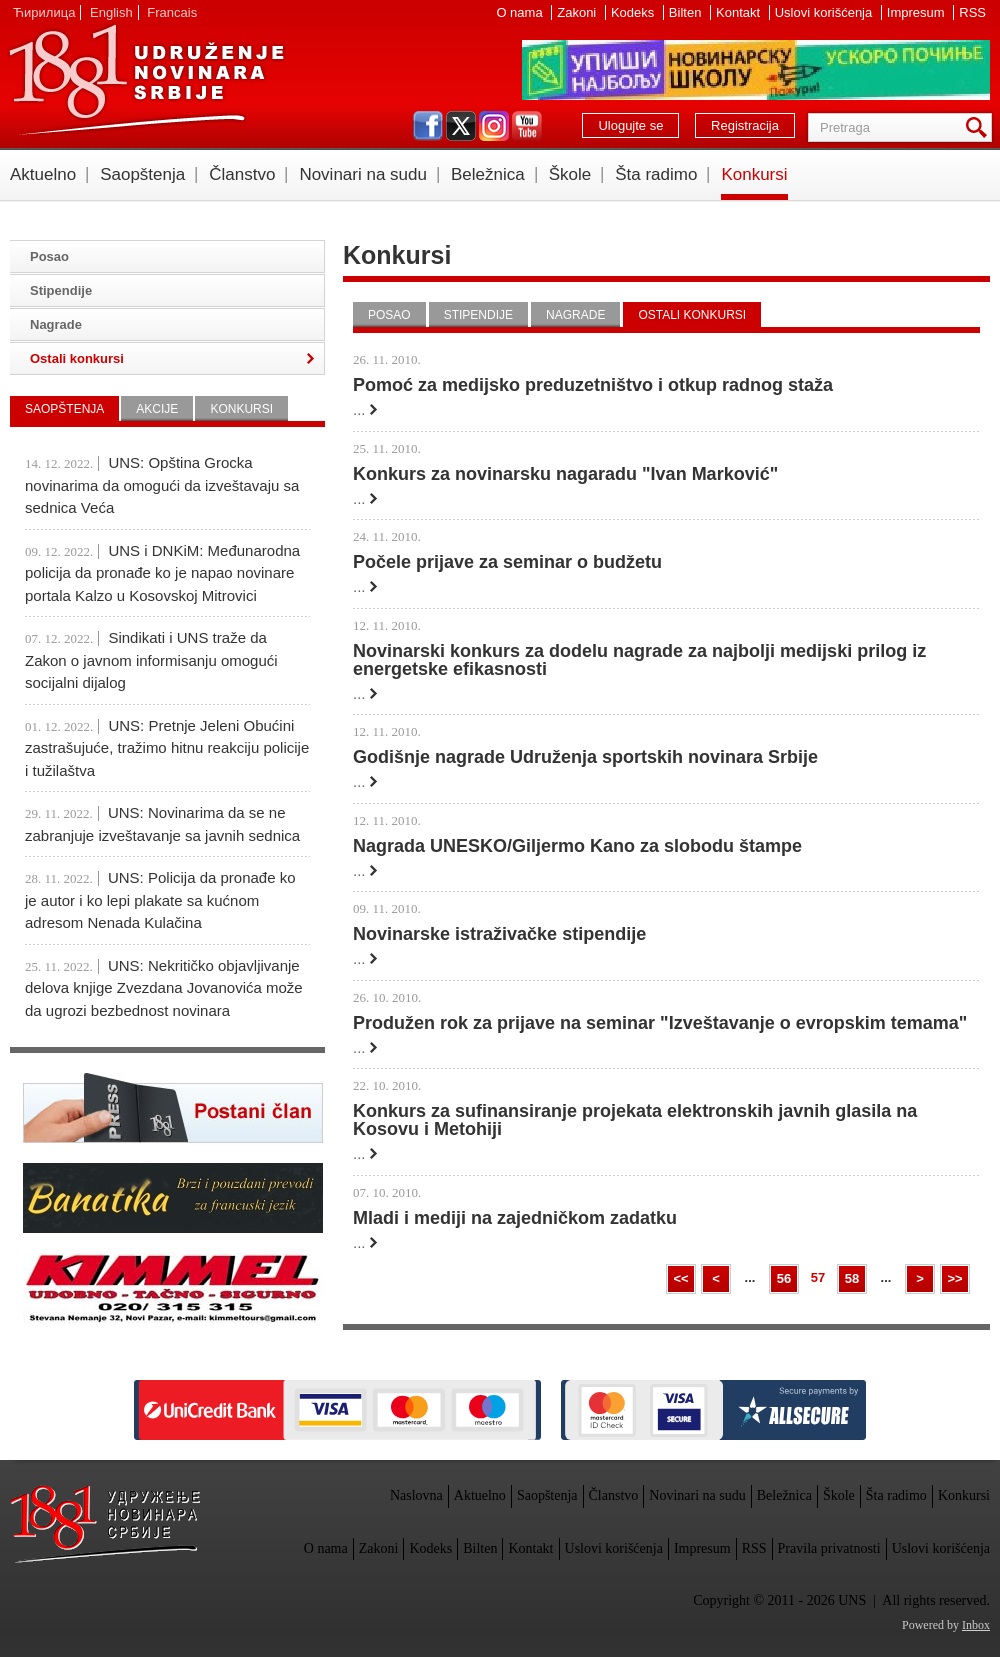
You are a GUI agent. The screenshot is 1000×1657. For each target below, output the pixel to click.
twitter (461, 126)
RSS (972, 12)
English (111, 12)
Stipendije (478, 315)
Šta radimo (656, 174)
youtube (527, 126)
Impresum (917, 12)
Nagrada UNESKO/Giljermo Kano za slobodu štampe (577, 846)
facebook (428, 126)
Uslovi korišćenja (825, 12)
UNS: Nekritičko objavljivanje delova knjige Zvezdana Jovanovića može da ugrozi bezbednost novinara (164, 988)
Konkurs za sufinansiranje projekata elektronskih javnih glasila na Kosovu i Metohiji (635, 1120)
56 (784, 1278)
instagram (494, 126)
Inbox (976, 1625)
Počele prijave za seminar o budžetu (507, 562)
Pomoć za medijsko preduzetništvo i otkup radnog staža (593, 385)
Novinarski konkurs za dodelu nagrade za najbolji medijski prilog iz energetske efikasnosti (639, 660)
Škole (570, 174)
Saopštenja (142, 174)
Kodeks (634, 12)
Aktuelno (43, 174)
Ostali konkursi (692, 315)
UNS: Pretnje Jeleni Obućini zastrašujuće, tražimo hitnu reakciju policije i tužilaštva (167, 748)
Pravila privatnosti (829, 1548)
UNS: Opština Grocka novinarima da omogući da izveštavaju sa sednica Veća (162, 485)
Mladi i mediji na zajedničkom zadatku (515, 1218)
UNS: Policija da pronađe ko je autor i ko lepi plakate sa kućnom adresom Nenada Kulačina (160, 900)
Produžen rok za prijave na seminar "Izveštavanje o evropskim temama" (660, 1023)
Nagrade (575, 315)
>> (954, 1278)
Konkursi (754, 174)
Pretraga (980, 127)
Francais (172, 12)
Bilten (687, 12)
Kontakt (740, 12)
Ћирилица (44, 12)
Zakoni (578, 12)
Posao (389, 315)
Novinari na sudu (363, 174)
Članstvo (242, 174)
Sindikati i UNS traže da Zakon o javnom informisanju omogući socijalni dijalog (151, 660)
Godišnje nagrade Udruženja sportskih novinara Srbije (585, 757)
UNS (146, 80)
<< (680, 1278)
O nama (521, 12)
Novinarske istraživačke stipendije (499, 934)
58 (852, 1278)
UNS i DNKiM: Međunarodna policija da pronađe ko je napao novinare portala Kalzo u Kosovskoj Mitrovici (162, 573)
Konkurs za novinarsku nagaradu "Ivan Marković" (565, 474)
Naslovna (416, 1495)
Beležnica (488, 174)
